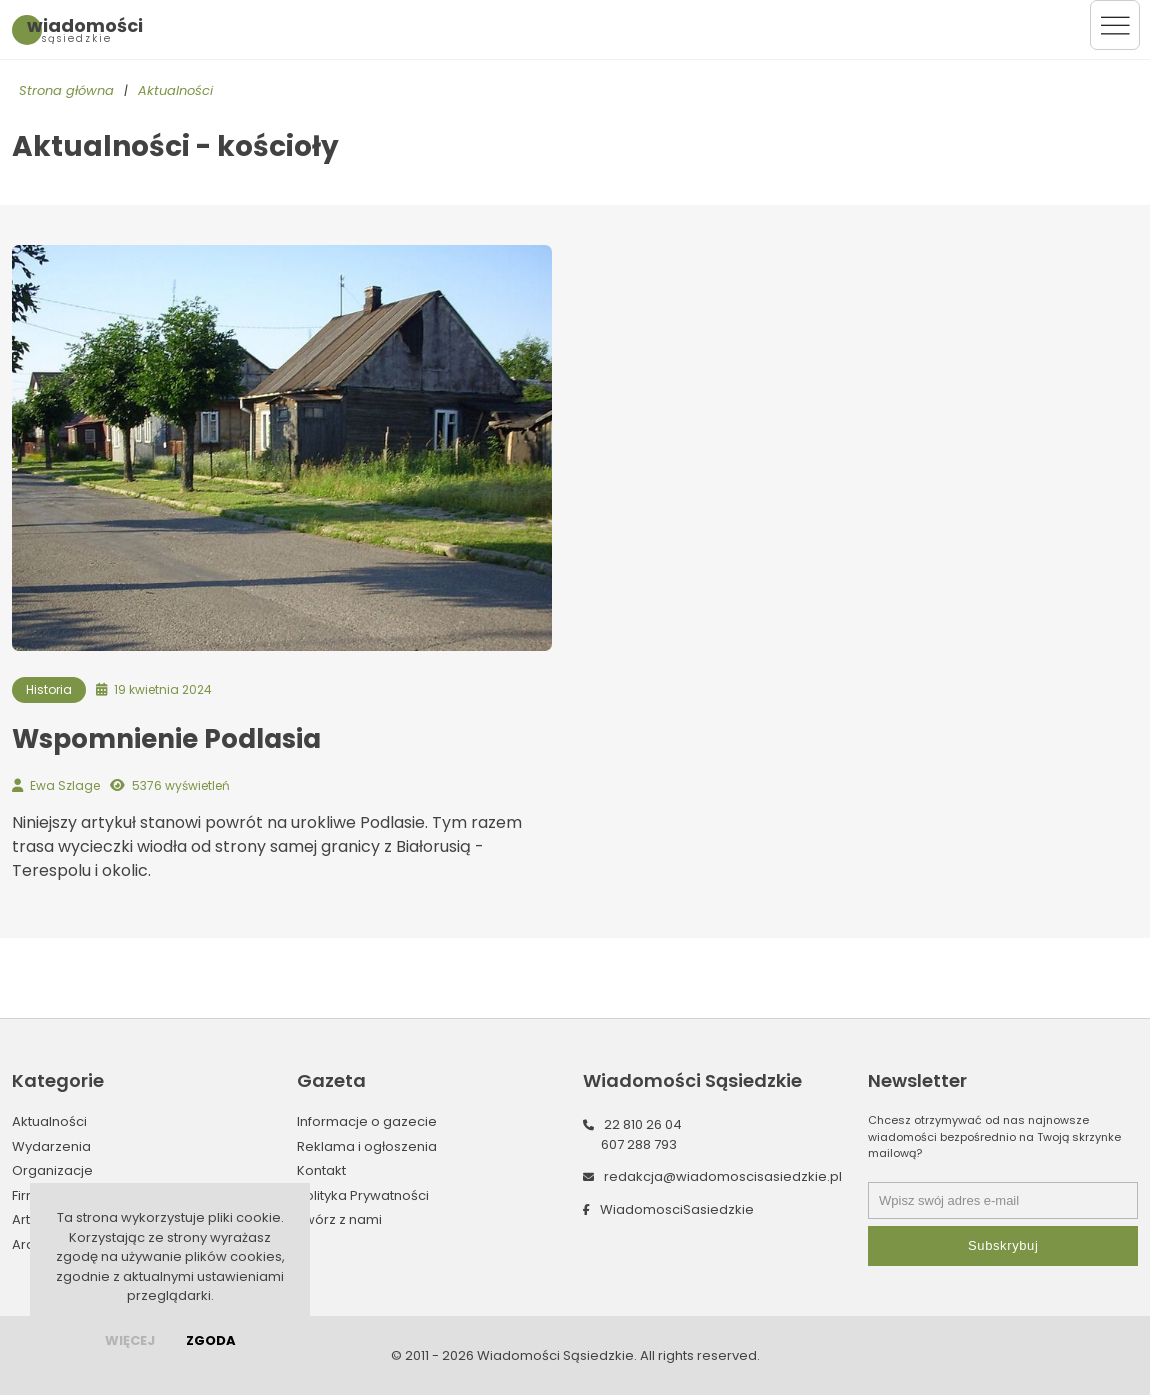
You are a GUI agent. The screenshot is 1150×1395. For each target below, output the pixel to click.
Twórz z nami (339, 1219)
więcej (130, 1340)
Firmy (29, 1195)
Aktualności (175, 90)
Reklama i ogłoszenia (367, 1146)
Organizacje (52, 1170)
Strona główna (66, 90)
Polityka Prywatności (363, 1195)
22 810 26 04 (643, 1124)
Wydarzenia (51, 1146)
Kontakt (321, 1170)
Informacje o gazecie (367, 1121)
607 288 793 (639, 1144)
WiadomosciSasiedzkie (677, 1209)
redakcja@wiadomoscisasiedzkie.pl (723, 1176)
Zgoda (211, 1340)
